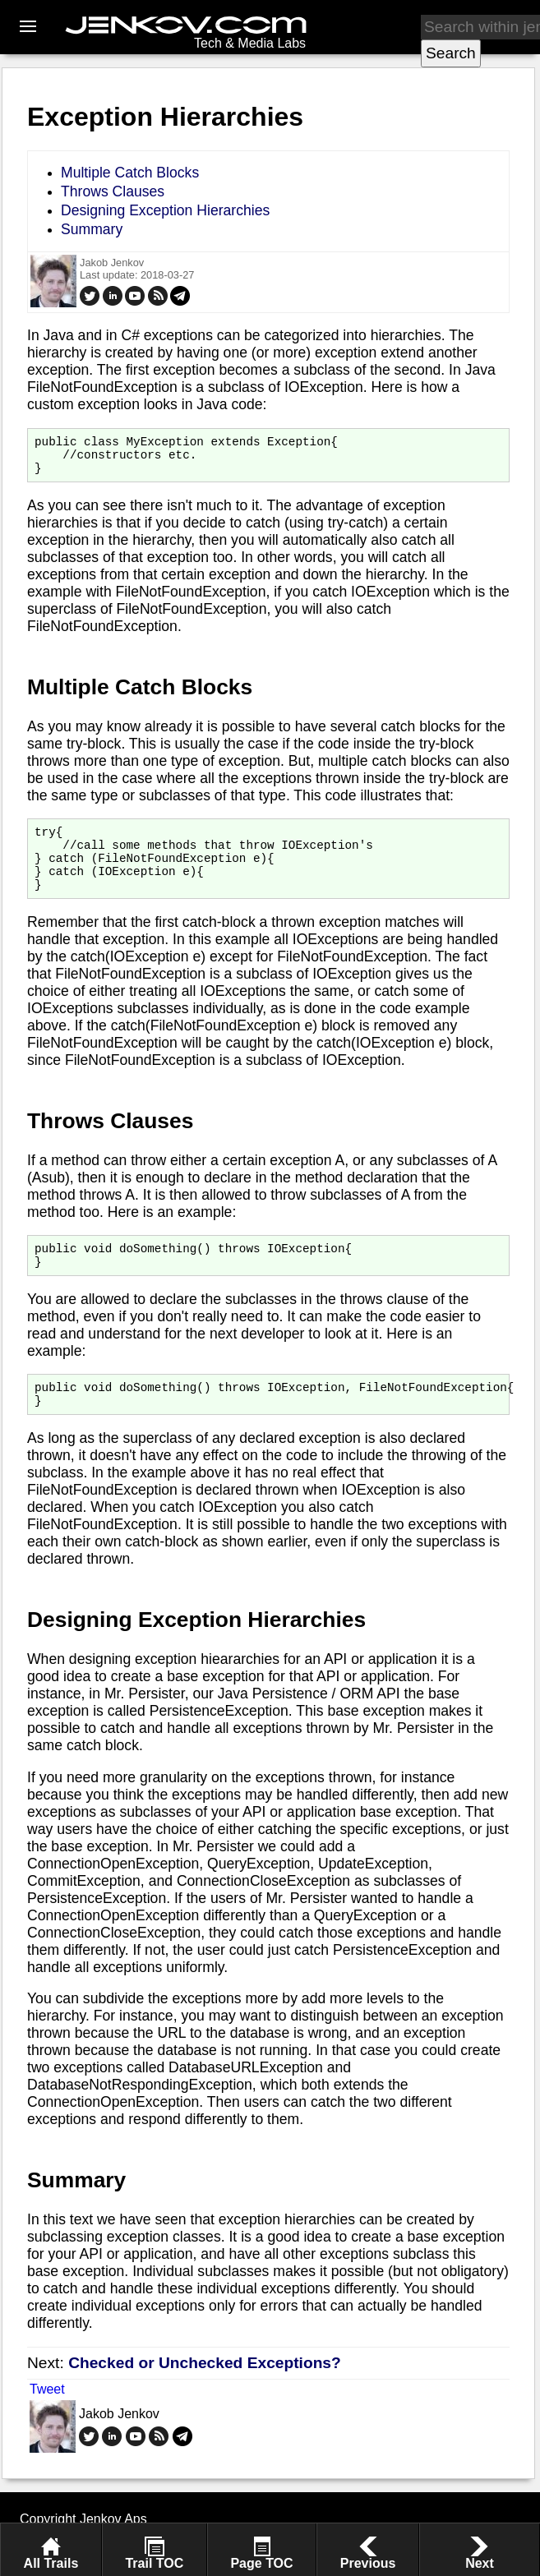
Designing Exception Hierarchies (165, 210)
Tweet (47, 2419)
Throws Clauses (112, 191)
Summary (91, 229)
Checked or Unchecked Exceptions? (204, 2392)
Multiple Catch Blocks (130, 172)
